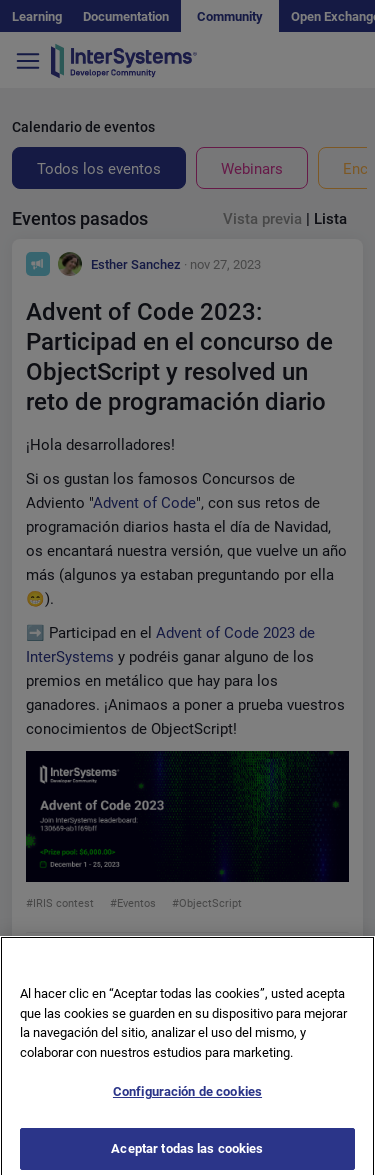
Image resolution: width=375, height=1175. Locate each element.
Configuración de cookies (187, 1099)
